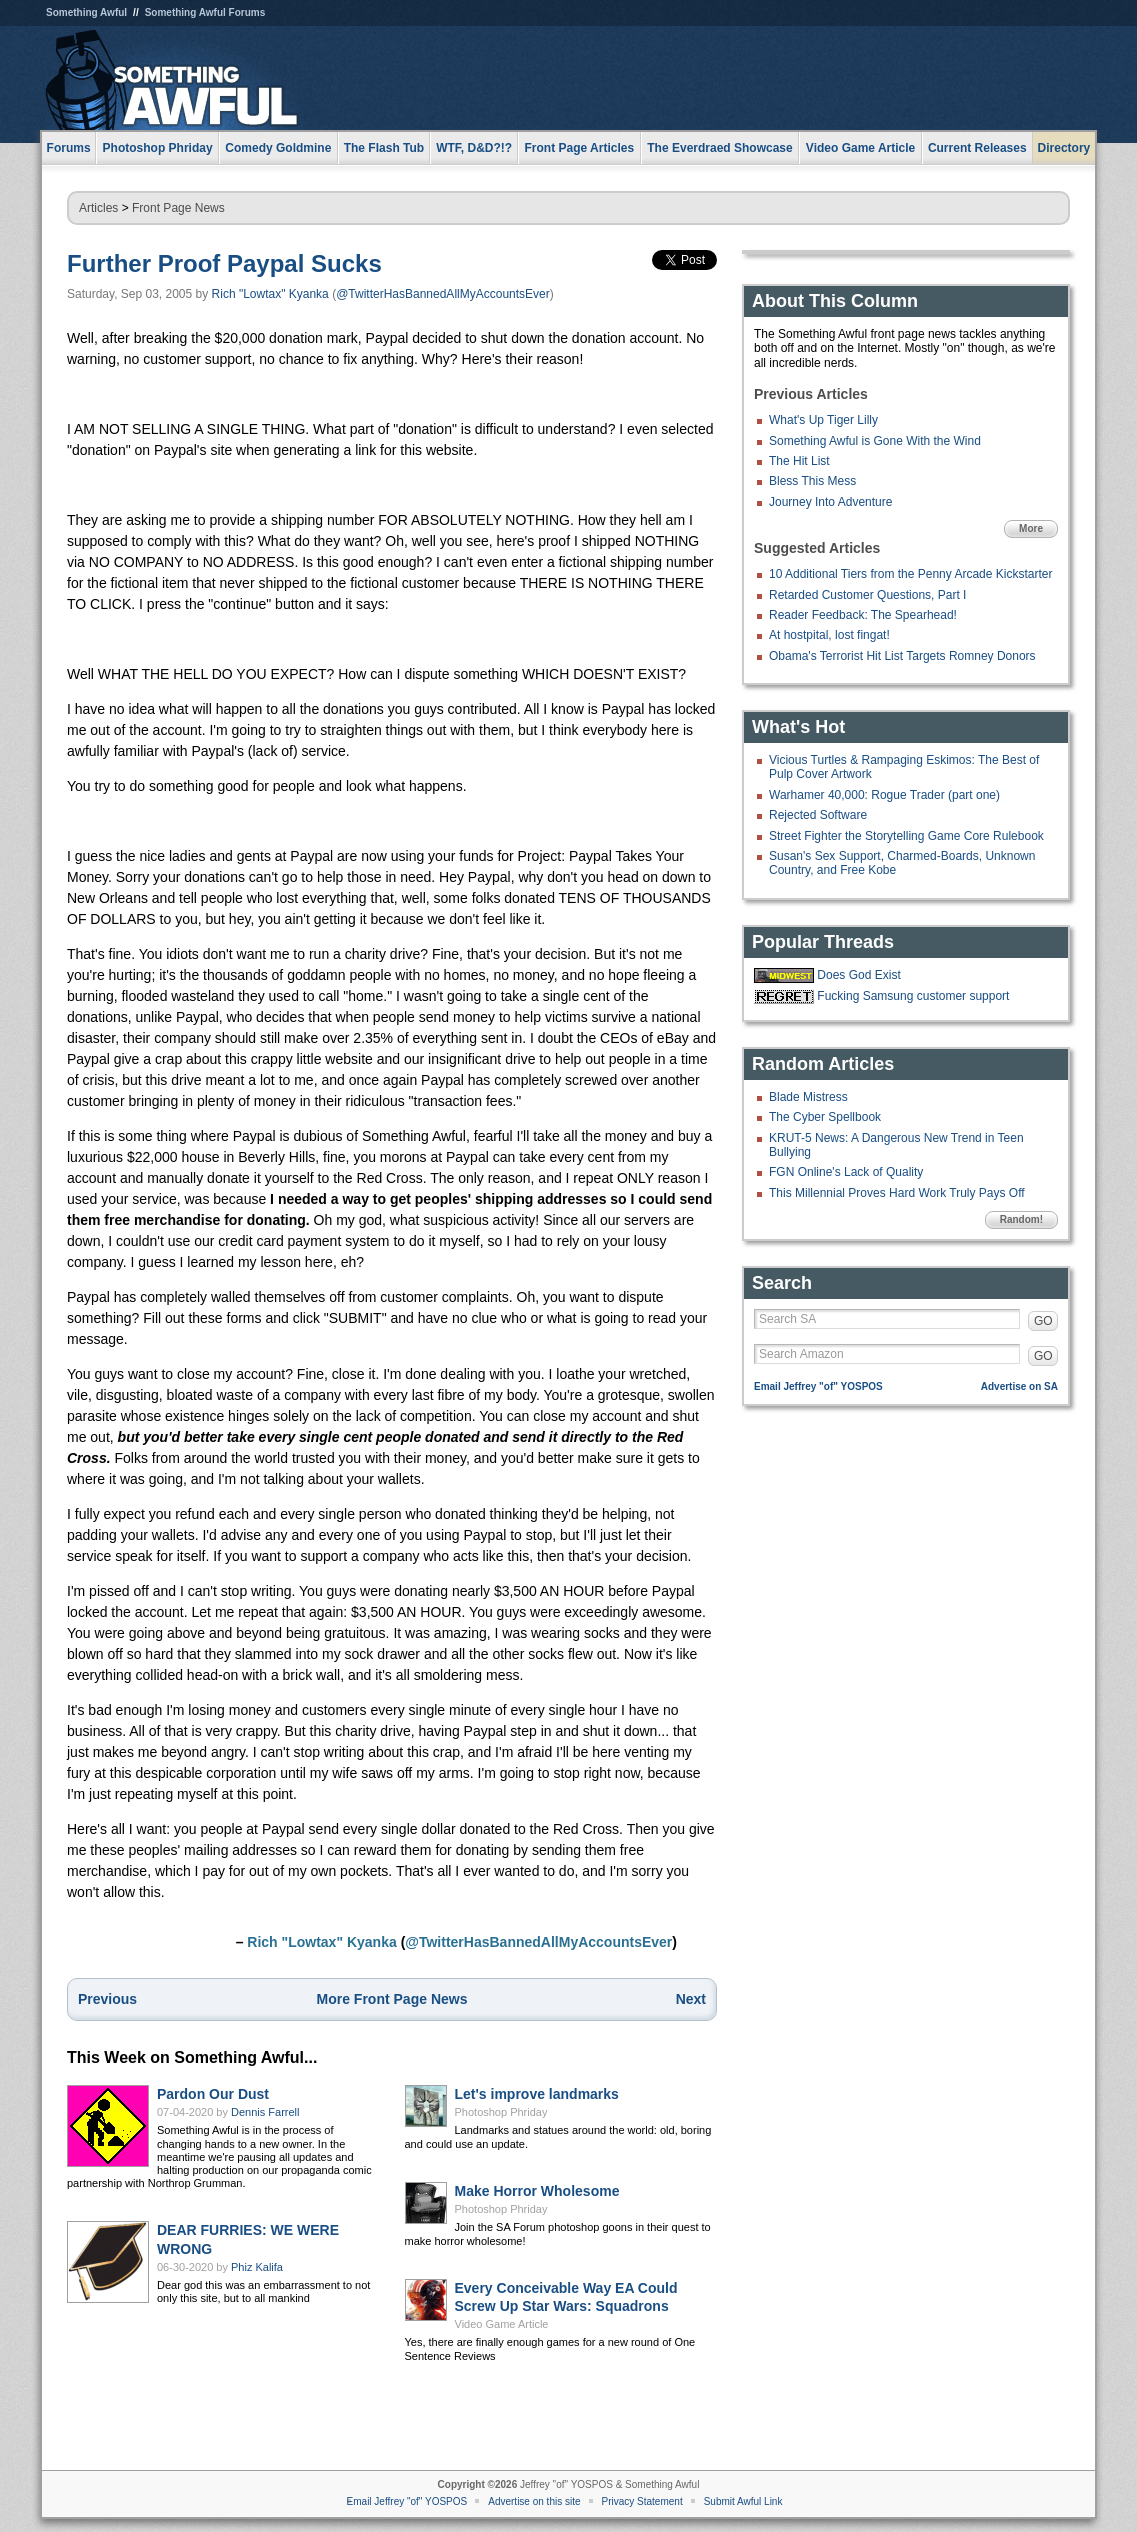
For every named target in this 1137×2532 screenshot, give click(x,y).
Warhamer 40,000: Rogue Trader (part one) (884, 795)
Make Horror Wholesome (537, 2191)
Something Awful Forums (205, 12)
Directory (1064, 148)
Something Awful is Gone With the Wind (875, 441)
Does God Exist (858, 975)
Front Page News (178, 208)
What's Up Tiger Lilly (823, 420)
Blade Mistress (808, 1097)
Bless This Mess (812, 481)
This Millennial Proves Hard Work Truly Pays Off (897, 1193)
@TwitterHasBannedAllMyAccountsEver (443, 294)
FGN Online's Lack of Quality (846, 1172)
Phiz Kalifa (257, 2267)
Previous (107, 1999)
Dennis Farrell (265, 2112)
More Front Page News (392, 1999)
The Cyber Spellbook (825, 1117)
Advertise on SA (1019, 1386)
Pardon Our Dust (213, 2094)
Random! (1021, 1219)
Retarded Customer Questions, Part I (867, 595)
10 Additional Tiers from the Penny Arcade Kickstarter (910, 574)
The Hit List (799, 461)
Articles (98, 208)
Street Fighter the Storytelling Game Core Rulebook (906, 836)
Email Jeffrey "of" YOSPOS (818, 1386)
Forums (69, 148)
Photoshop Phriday (501, 2112)
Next (691, 1999)
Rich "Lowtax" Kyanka (270, 294)
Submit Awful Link (743, 2501)
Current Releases (977, 148)
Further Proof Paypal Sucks (224, 263)
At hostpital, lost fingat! (829, 635)
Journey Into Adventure (830, 502)
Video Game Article (502, 2324)
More (1031, 528)
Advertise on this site (534, 2501)
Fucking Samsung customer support (913, 996)
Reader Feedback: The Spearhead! (863, 615)
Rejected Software (818, 815)
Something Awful (86, 12)
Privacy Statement (642, 2501)
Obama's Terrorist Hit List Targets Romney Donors (902, 656)
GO (1043, 1321)
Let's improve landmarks (537, 2094)
